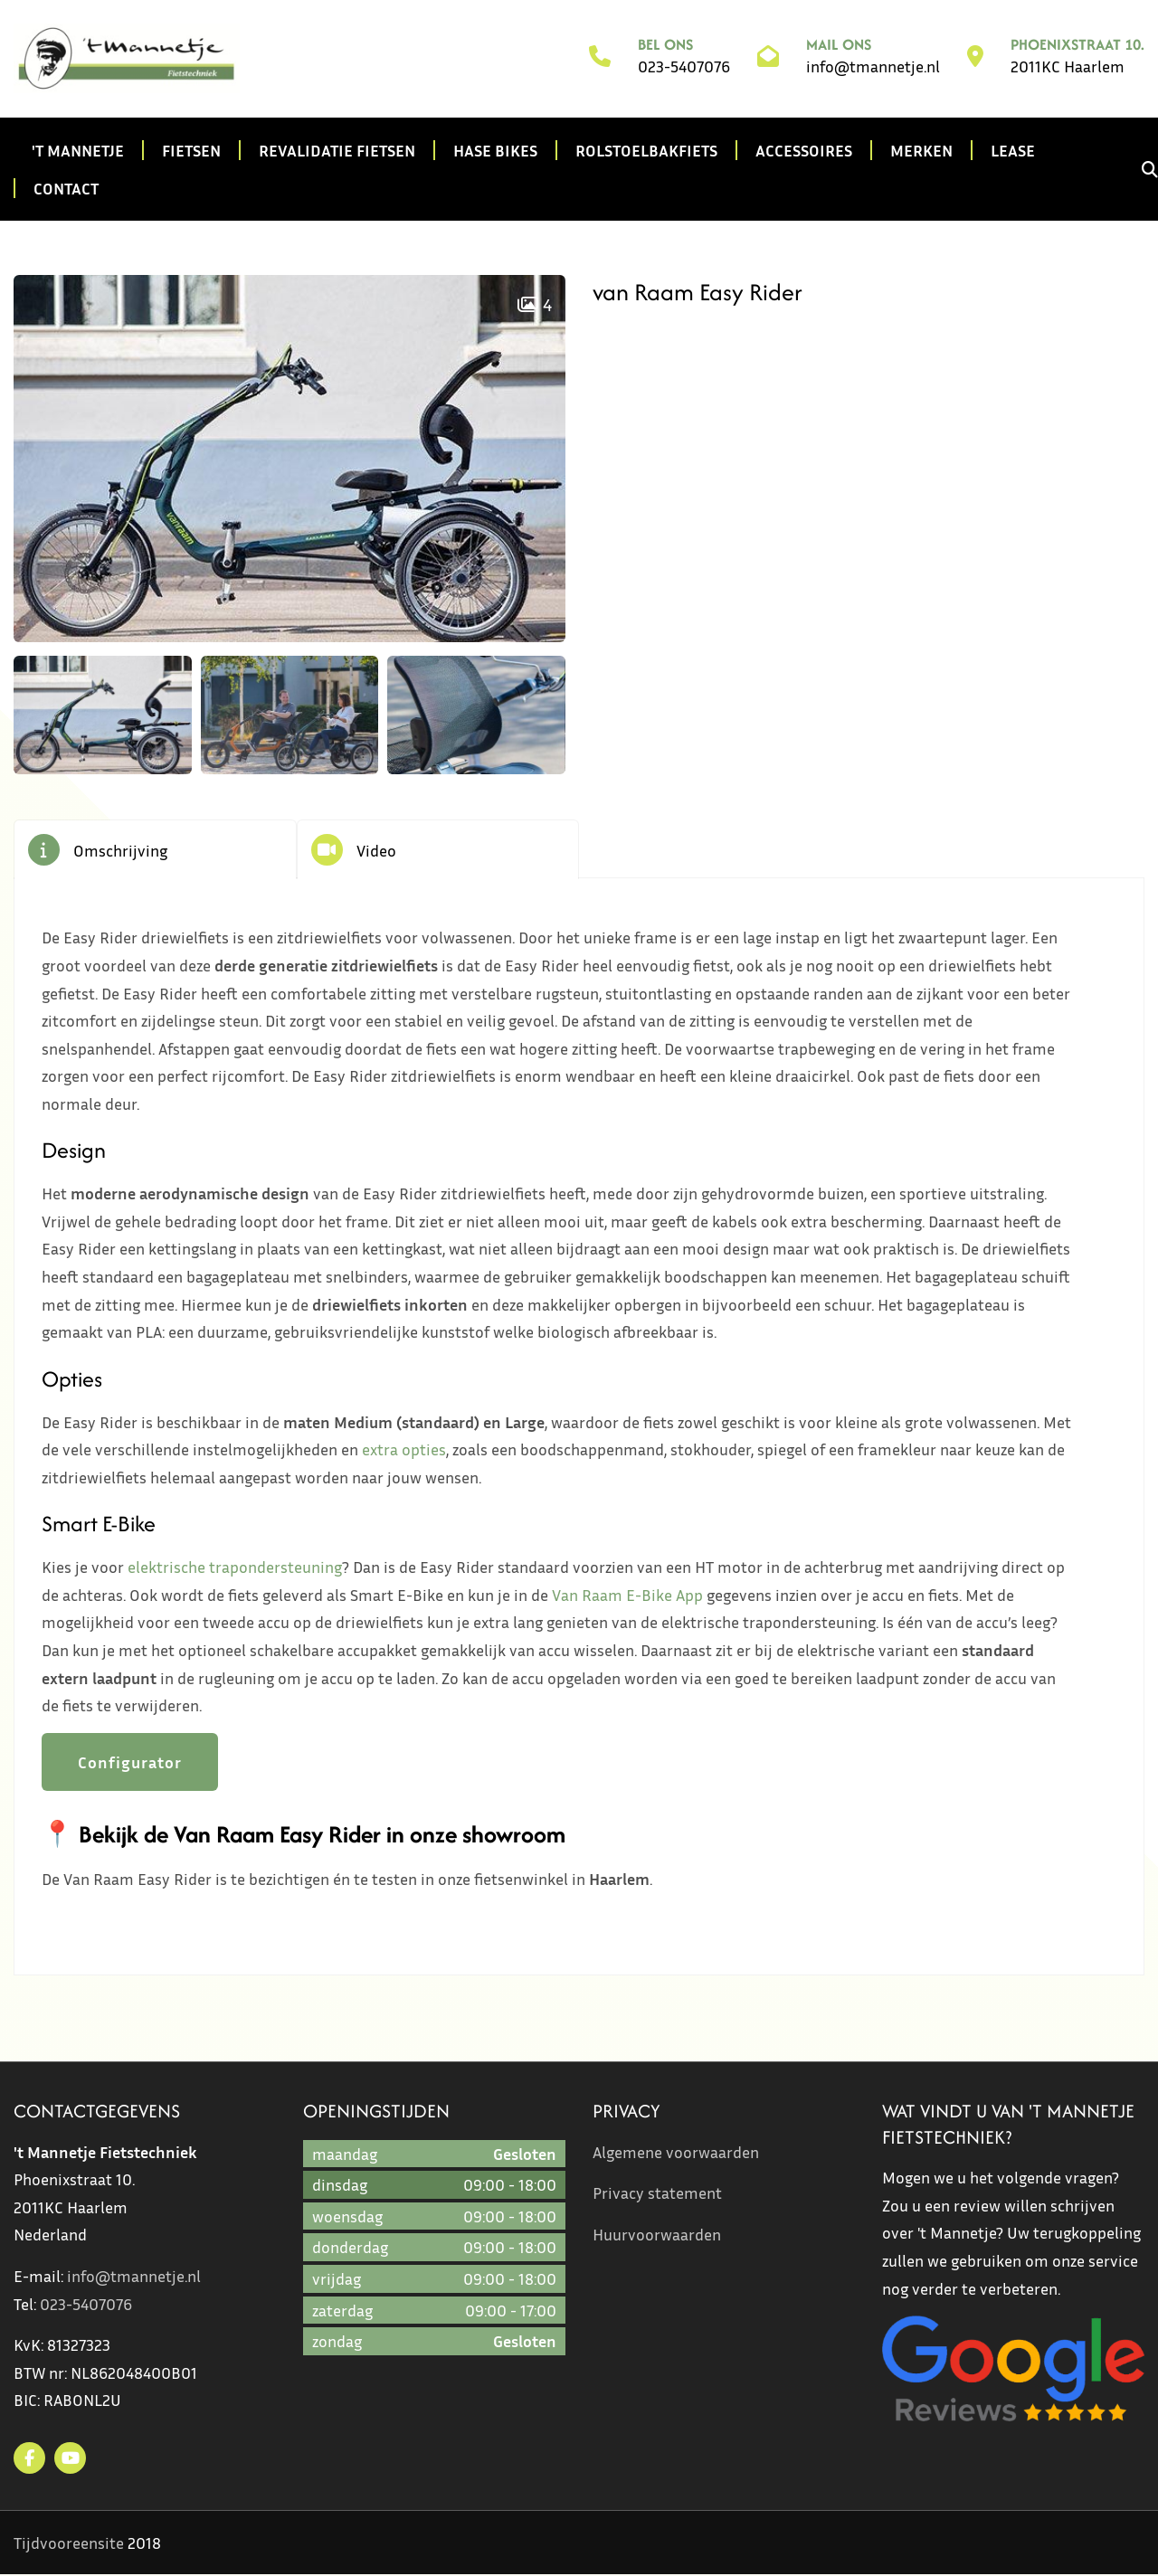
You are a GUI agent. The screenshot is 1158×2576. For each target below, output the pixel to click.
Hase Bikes (495, 150)
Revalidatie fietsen (337, 150)
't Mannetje (78, 150)
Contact (66, 188)
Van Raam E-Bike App (627, 1595)
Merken (921, 150)
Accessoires (803, 150)
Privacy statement (657, 2194)
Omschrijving (120, 850)
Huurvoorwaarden (657, 2235)
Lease (1013, 150)
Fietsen (191, 150)
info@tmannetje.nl (873, 67)
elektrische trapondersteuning (235, 1568)
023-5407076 (684, 67)
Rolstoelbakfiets (646, 150)
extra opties (404, 1451)
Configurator (130, 1763)
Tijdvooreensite (69, 2543)
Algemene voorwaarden (676, 2153)
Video (376, 850)
